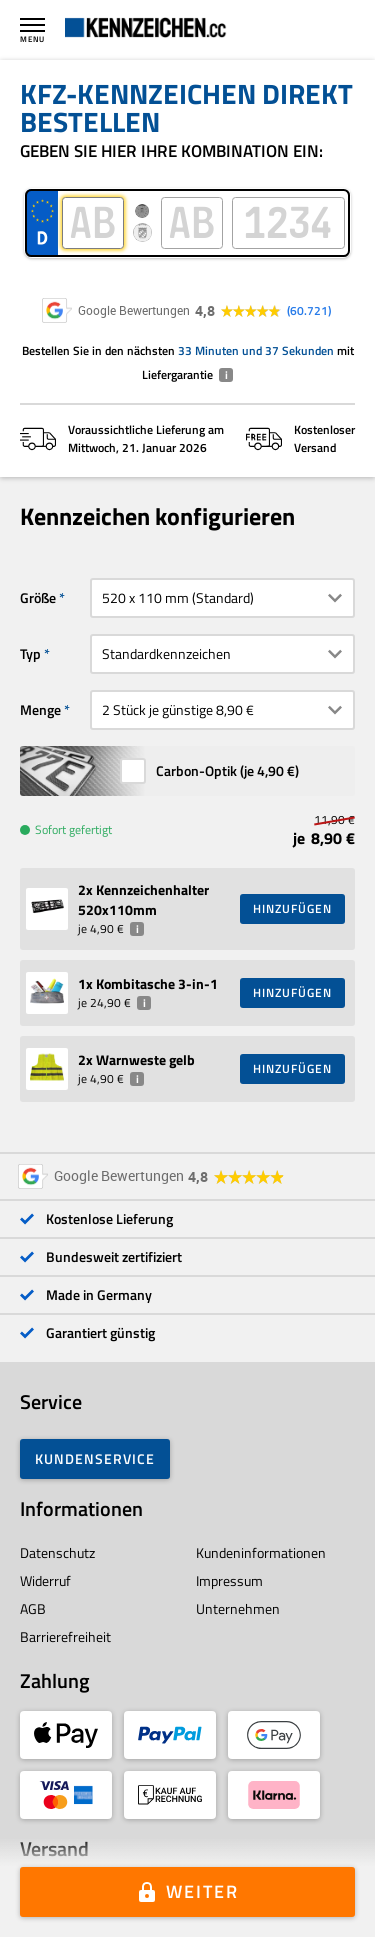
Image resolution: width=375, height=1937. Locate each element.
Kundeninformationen (261, 1552)
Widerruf (45, 1580)
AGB (33, 1608)
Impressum (229, 1580)
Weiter (202, 1891)
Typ (30, 653)
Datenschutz (57, 1552)
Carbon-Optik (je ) (227, 770)
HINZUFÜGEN (292, 908)
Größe (38, 597)
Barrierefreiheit (65, 1636)
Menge (40, 709)
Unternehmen (238, 1608)
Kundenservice (95, 1458)
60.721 (309, 311)
